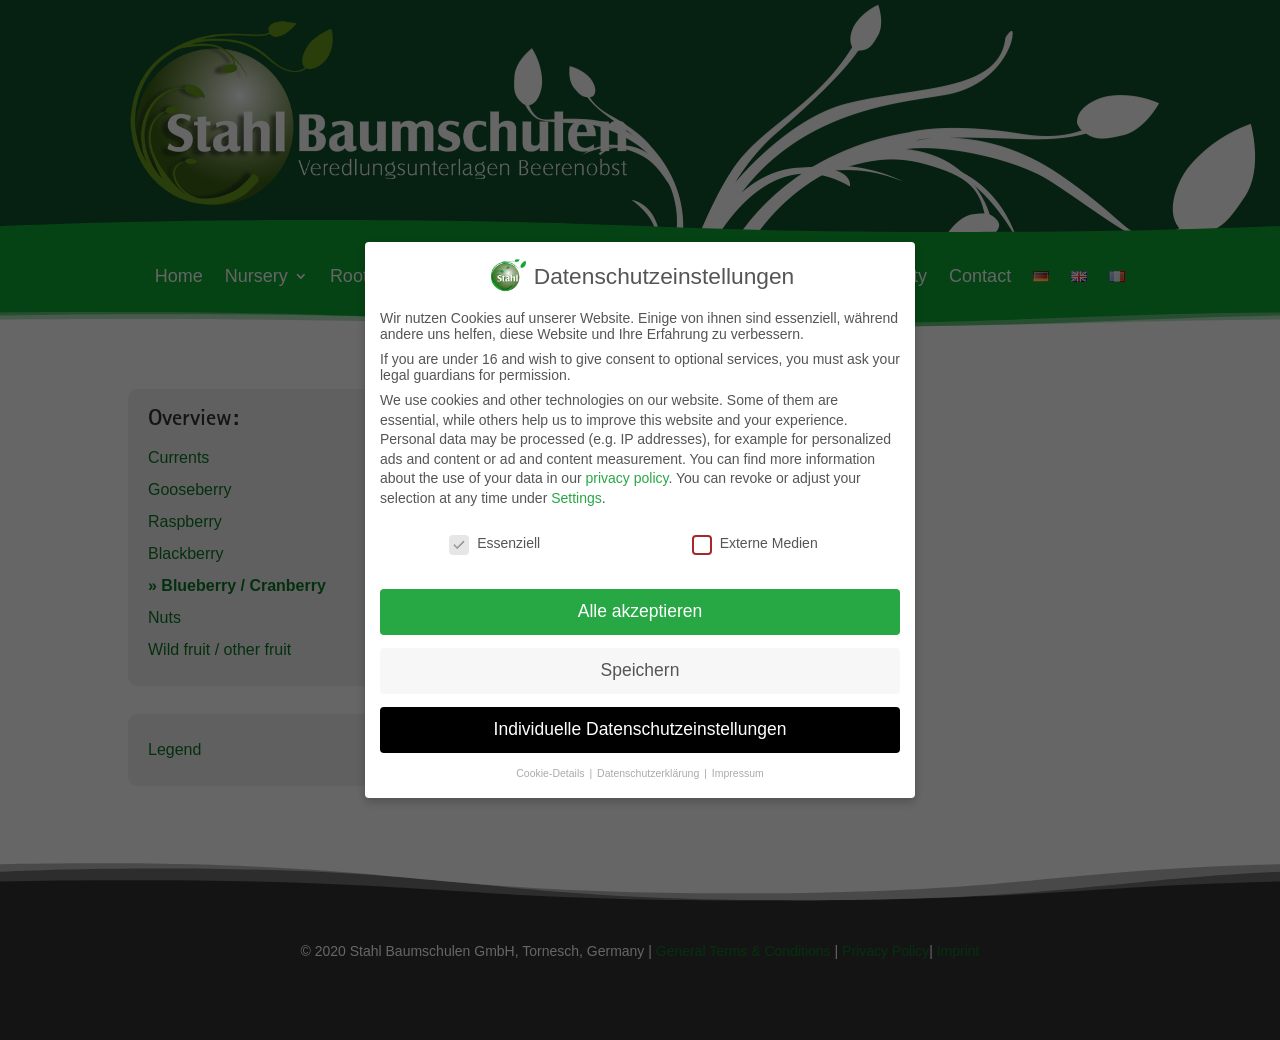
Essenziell (494, 541)
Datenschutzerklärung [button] (649, 771)
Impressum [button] (738, 771)
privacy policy (626, 476)
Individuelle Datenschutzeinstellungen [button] (640, 727)
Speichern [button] (640, 668)
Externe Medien (755, 541)
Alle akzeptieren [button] (640, 609)
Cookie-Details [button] (551, 771)
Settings (576, 496)
